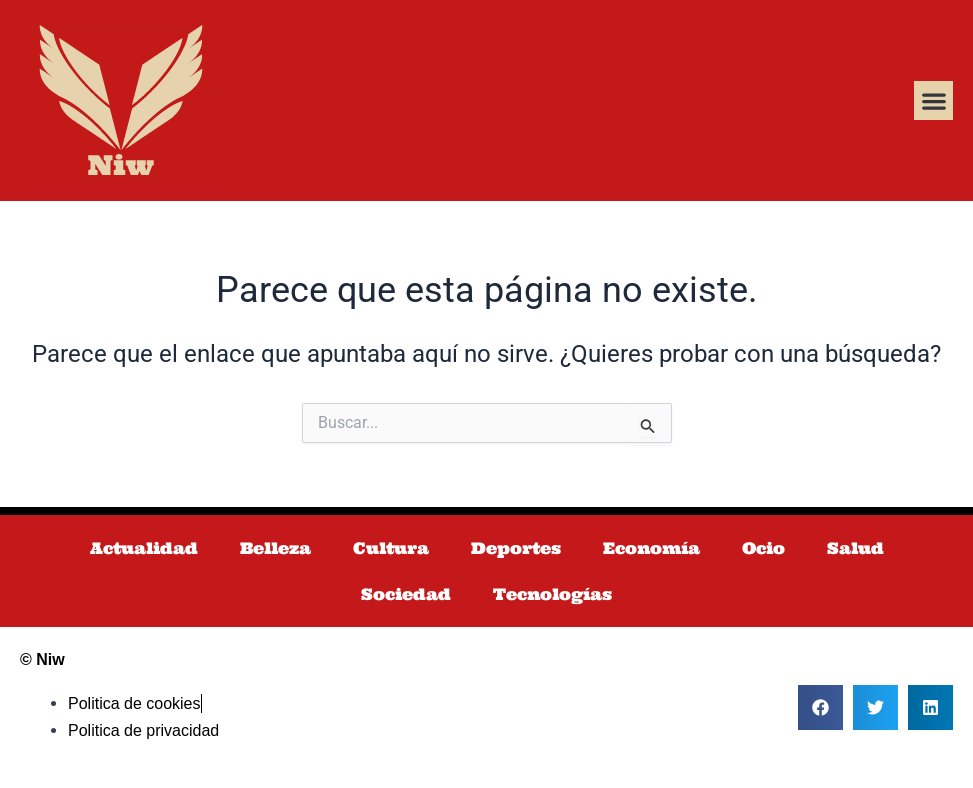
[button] (933, 100)
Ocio (763, 548)
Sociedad (406, 594)
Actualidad (144, 548)
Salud (855, 548)
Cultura (391, 548)
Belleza (275, 548)
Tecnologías (552, 594)
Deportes (516, 548)
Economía (651, 548)
